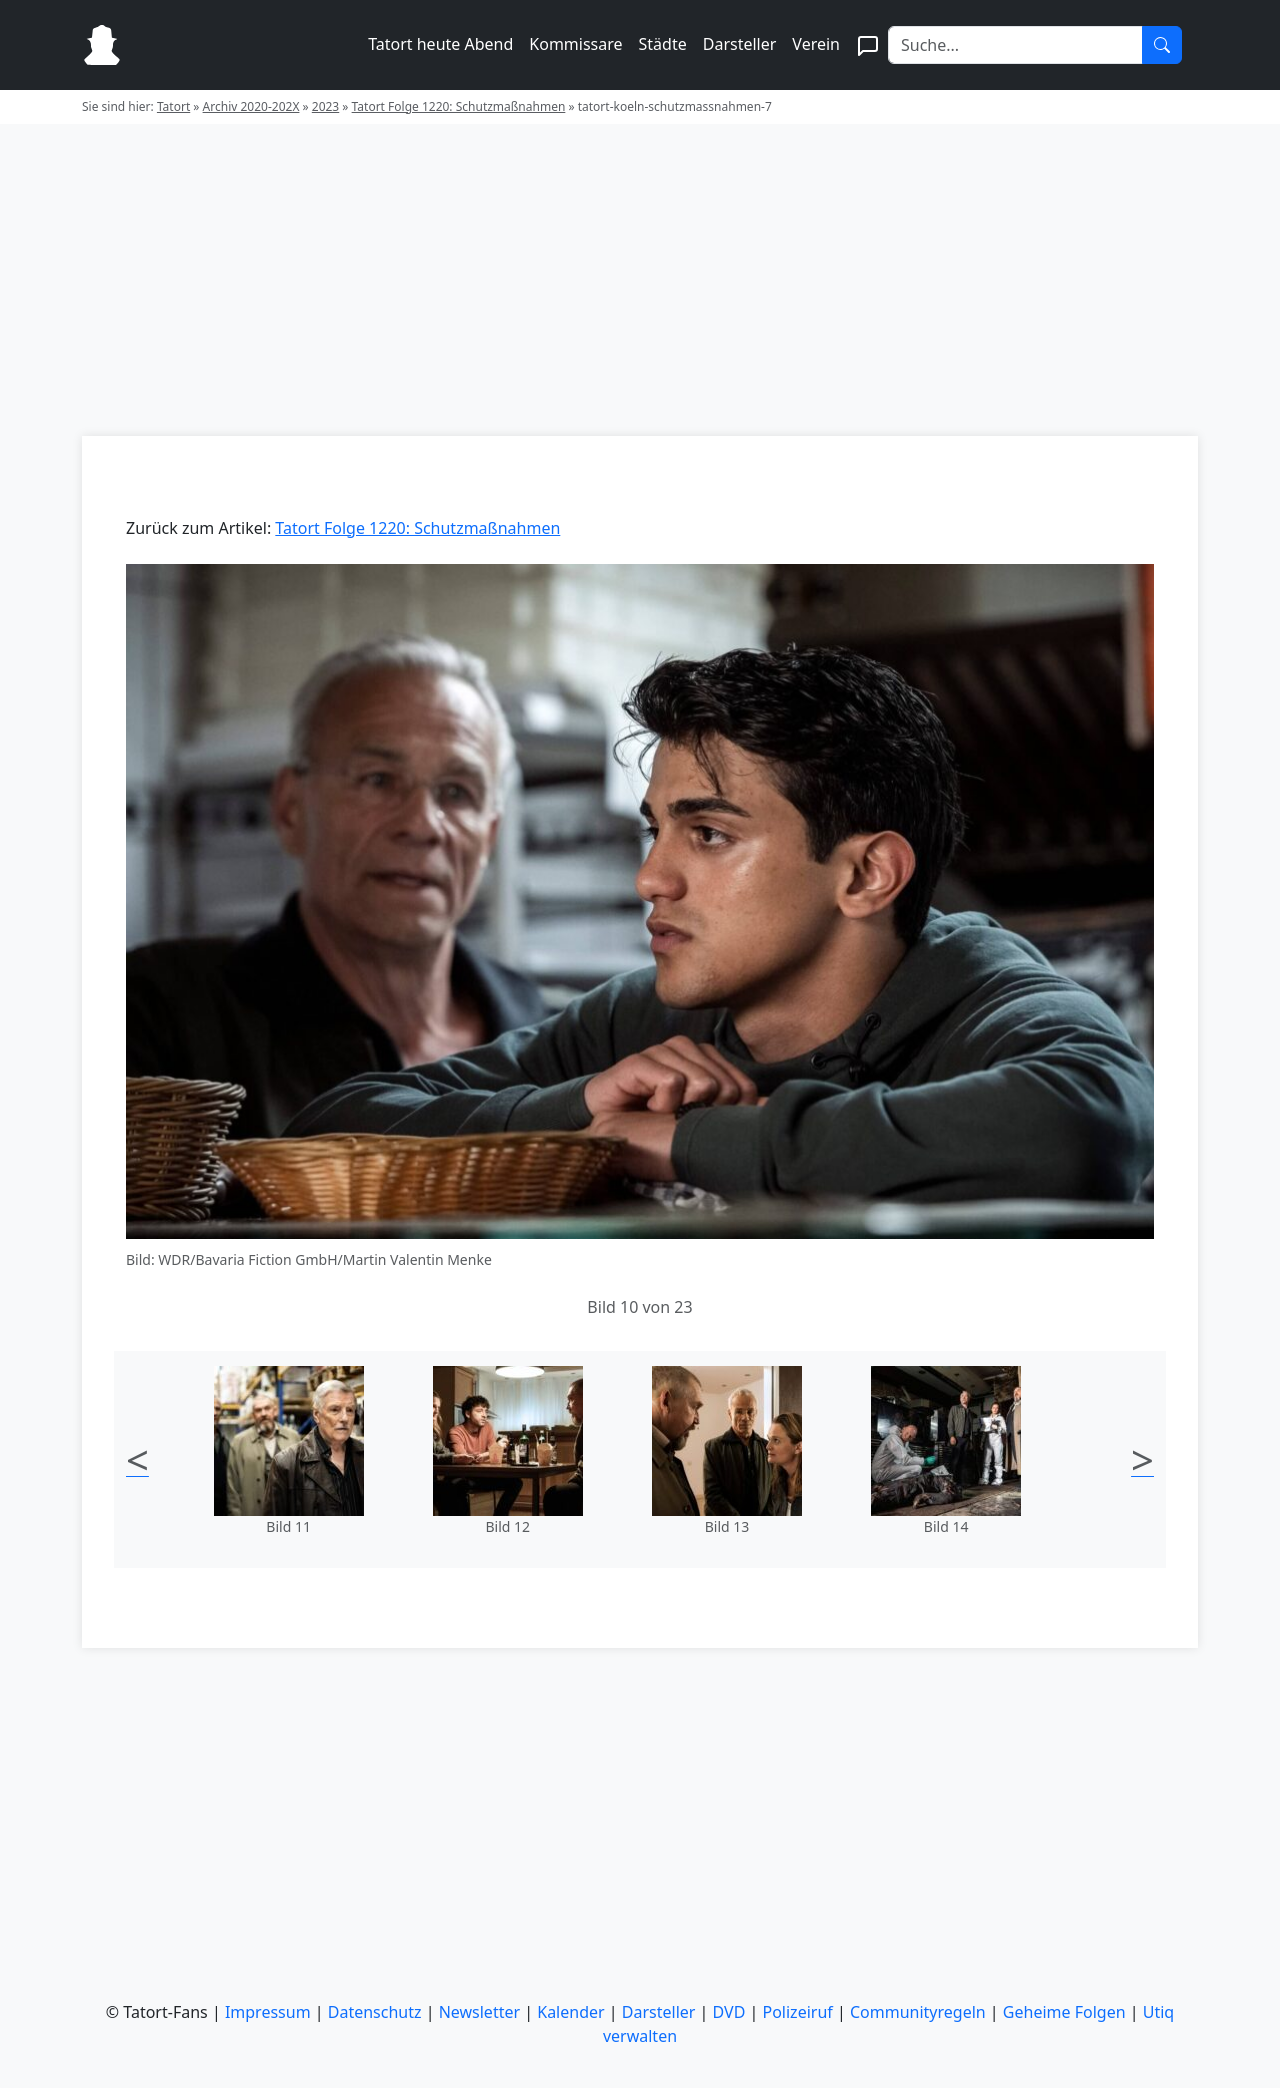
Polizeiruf (798, 2012)
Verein (816, 44)
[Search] (1015, 45)
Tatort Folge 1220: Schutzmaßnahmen (459, 106)
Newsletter (479, 2012)
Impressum (268, 2012)
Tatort (173, 106)
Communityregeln (918, 2012)
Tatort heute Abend (440, 44)
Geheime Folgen (1064, 2012)
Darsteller (740, 44)
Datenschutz (375, 2012)
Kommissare (575, 44)
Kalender (570, 2012)
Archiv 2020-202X (251, 106)
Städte (663, 44)
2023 (325, 106)
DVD (729, 2012)
